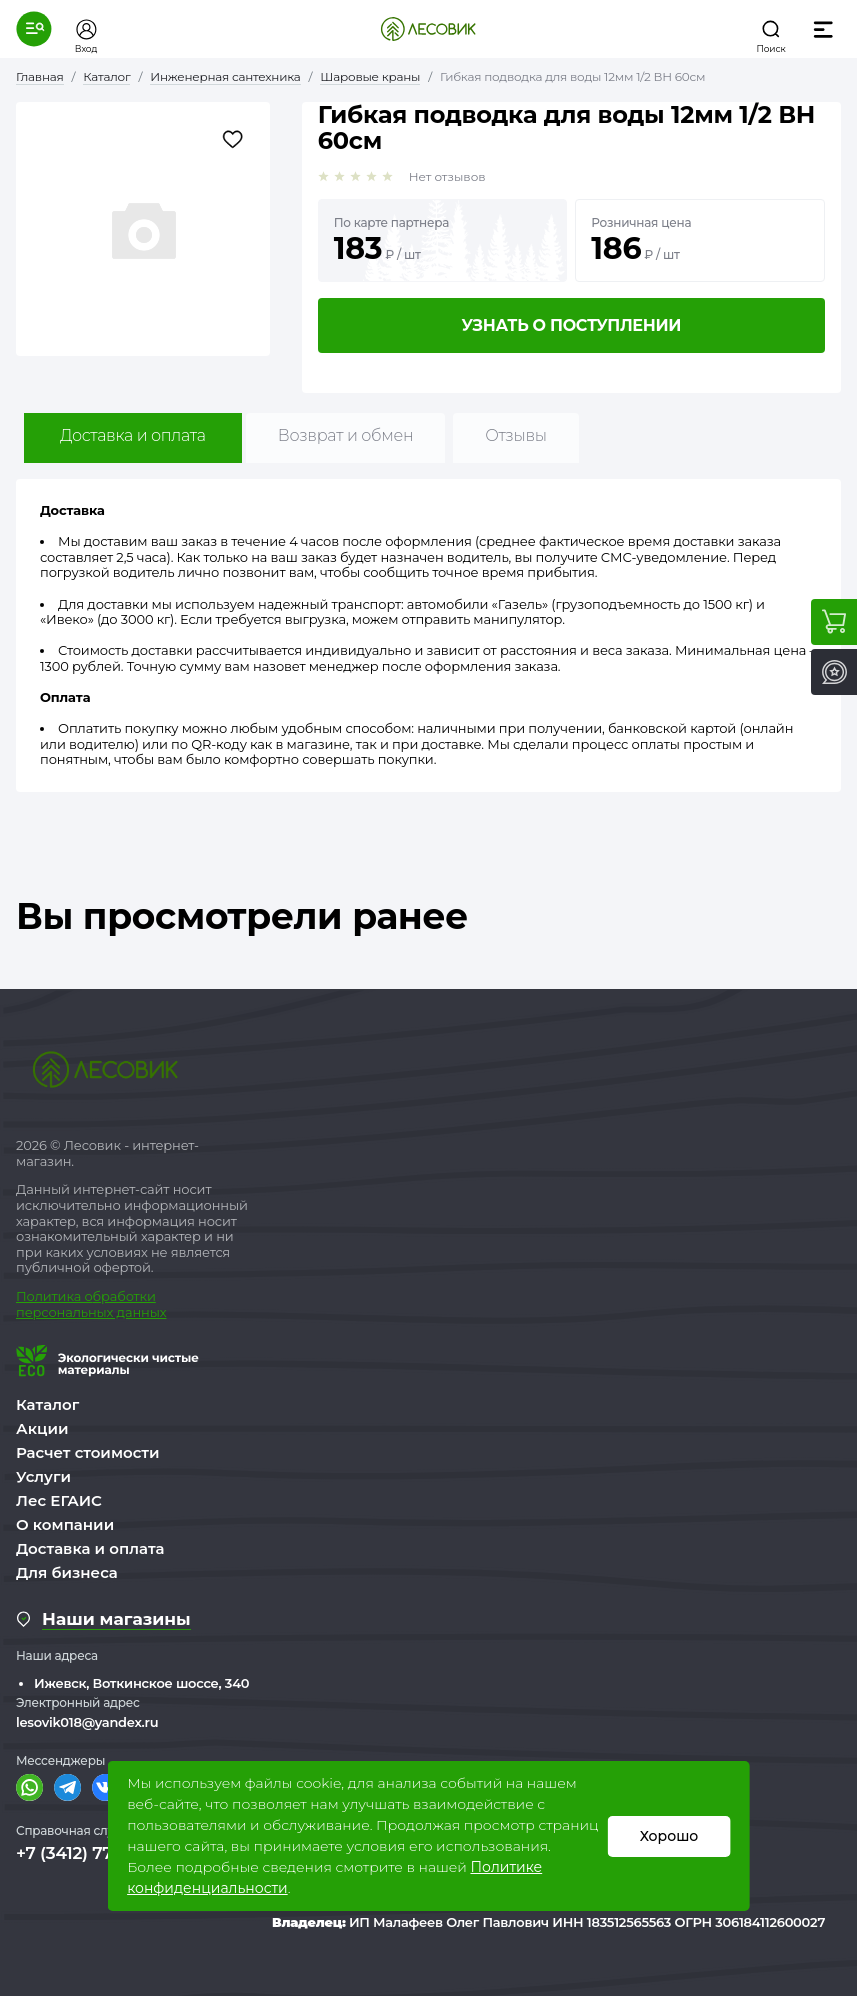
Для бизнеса (67, 1572)
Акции (42, 1428)
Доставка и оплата (133, 435)
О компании (65, 1524)
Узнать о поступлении (571, 325)
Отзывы (515, 435)
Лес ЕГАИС (59, 1500)
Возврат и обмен (346, 435)
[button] (34, 29)
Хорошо (668, 1836)
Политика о (54, 1296)
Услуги (43, 1476)
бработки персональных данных (91, 1304)
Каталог (47, 1404)
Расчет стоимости (88, 1452)
